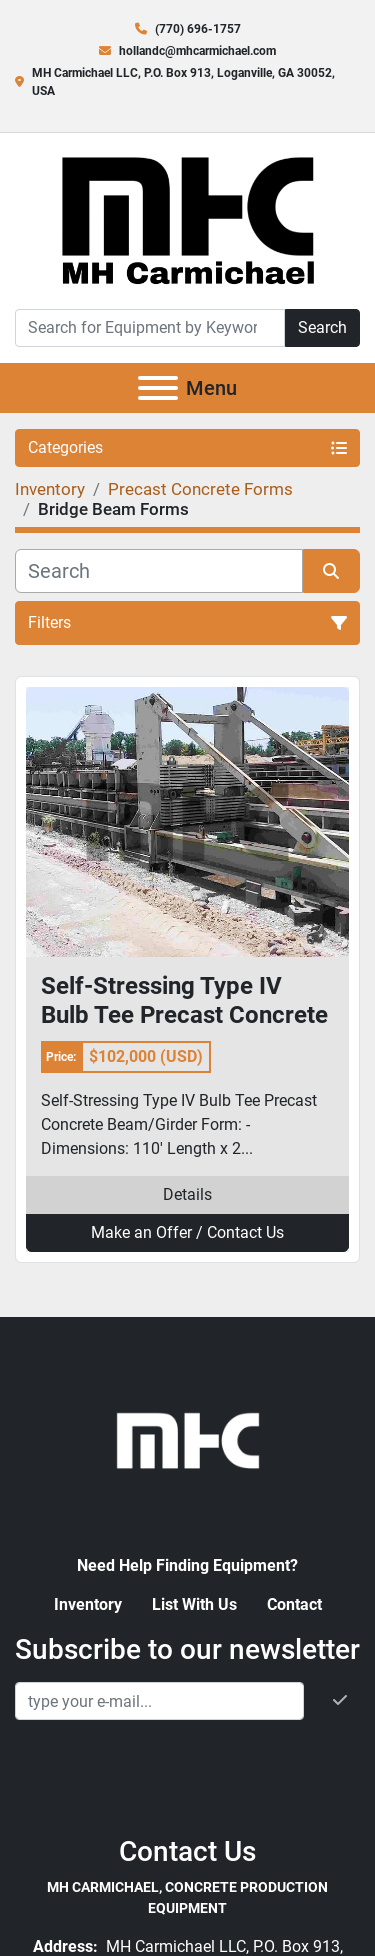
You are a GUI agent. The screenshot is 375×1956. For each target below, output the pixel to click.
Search (322, 327)
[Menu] (158, 388)
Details (187, 1194)
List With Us (194, 1604)
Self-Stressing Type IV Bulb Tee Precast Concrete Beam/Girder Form (184, 1001)
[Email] (159, 1701)
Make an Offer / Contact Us (187, 1232)
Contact (294, 1604)
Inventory (88, 1604)
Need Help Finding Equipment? (187, 1565)
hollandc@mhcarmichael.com (197, 51)
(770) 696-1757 (198, 29)
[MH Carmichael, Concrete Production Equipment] (188, 1438)
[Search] (150, 328)
